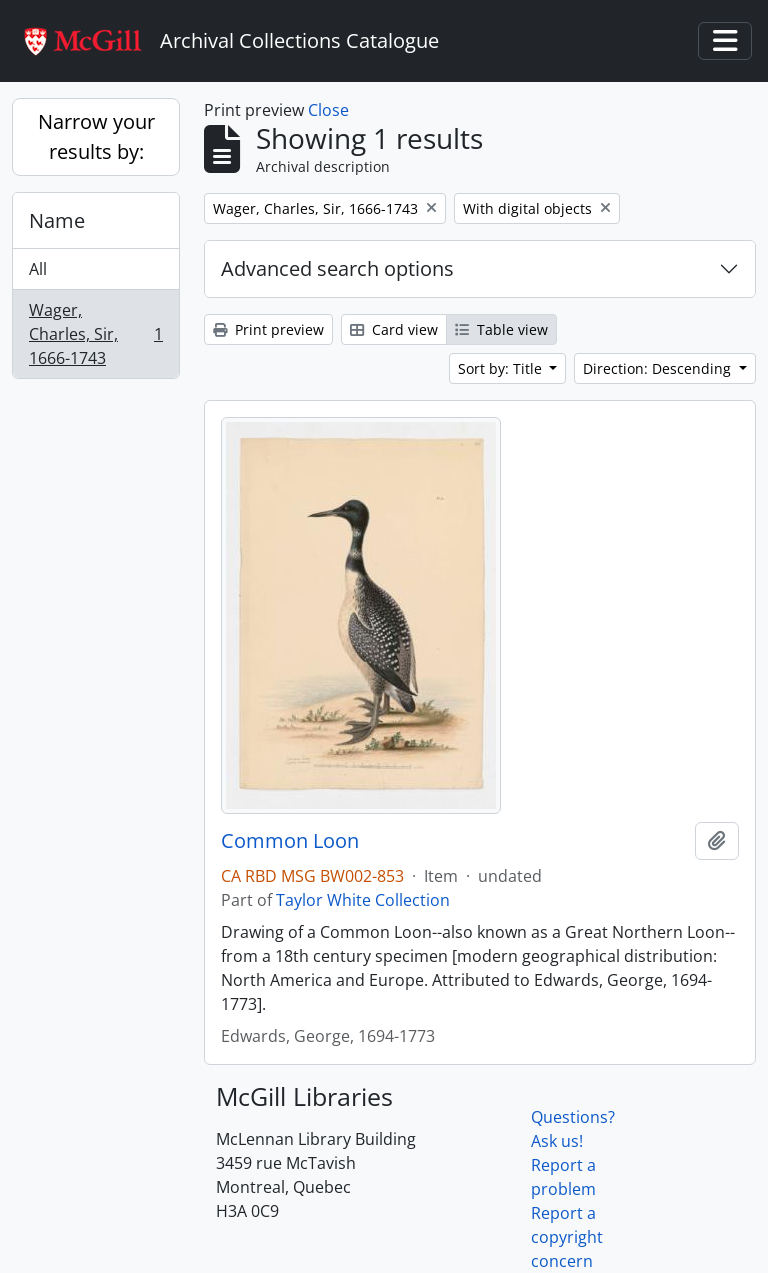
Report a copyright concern (567, 1237)
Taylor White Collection (363, 900)
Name (57, 220)
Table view (501, 329)
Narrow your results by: (96, 136)
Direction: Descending (659, 368)
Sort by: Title (502, 368)
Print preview (268, 329)
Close (328, 110)
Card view (394, 329)
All (38, 269)
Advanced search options (337, 268)
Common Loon (290, 841)
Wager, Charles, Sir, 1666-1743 (95, 334)
